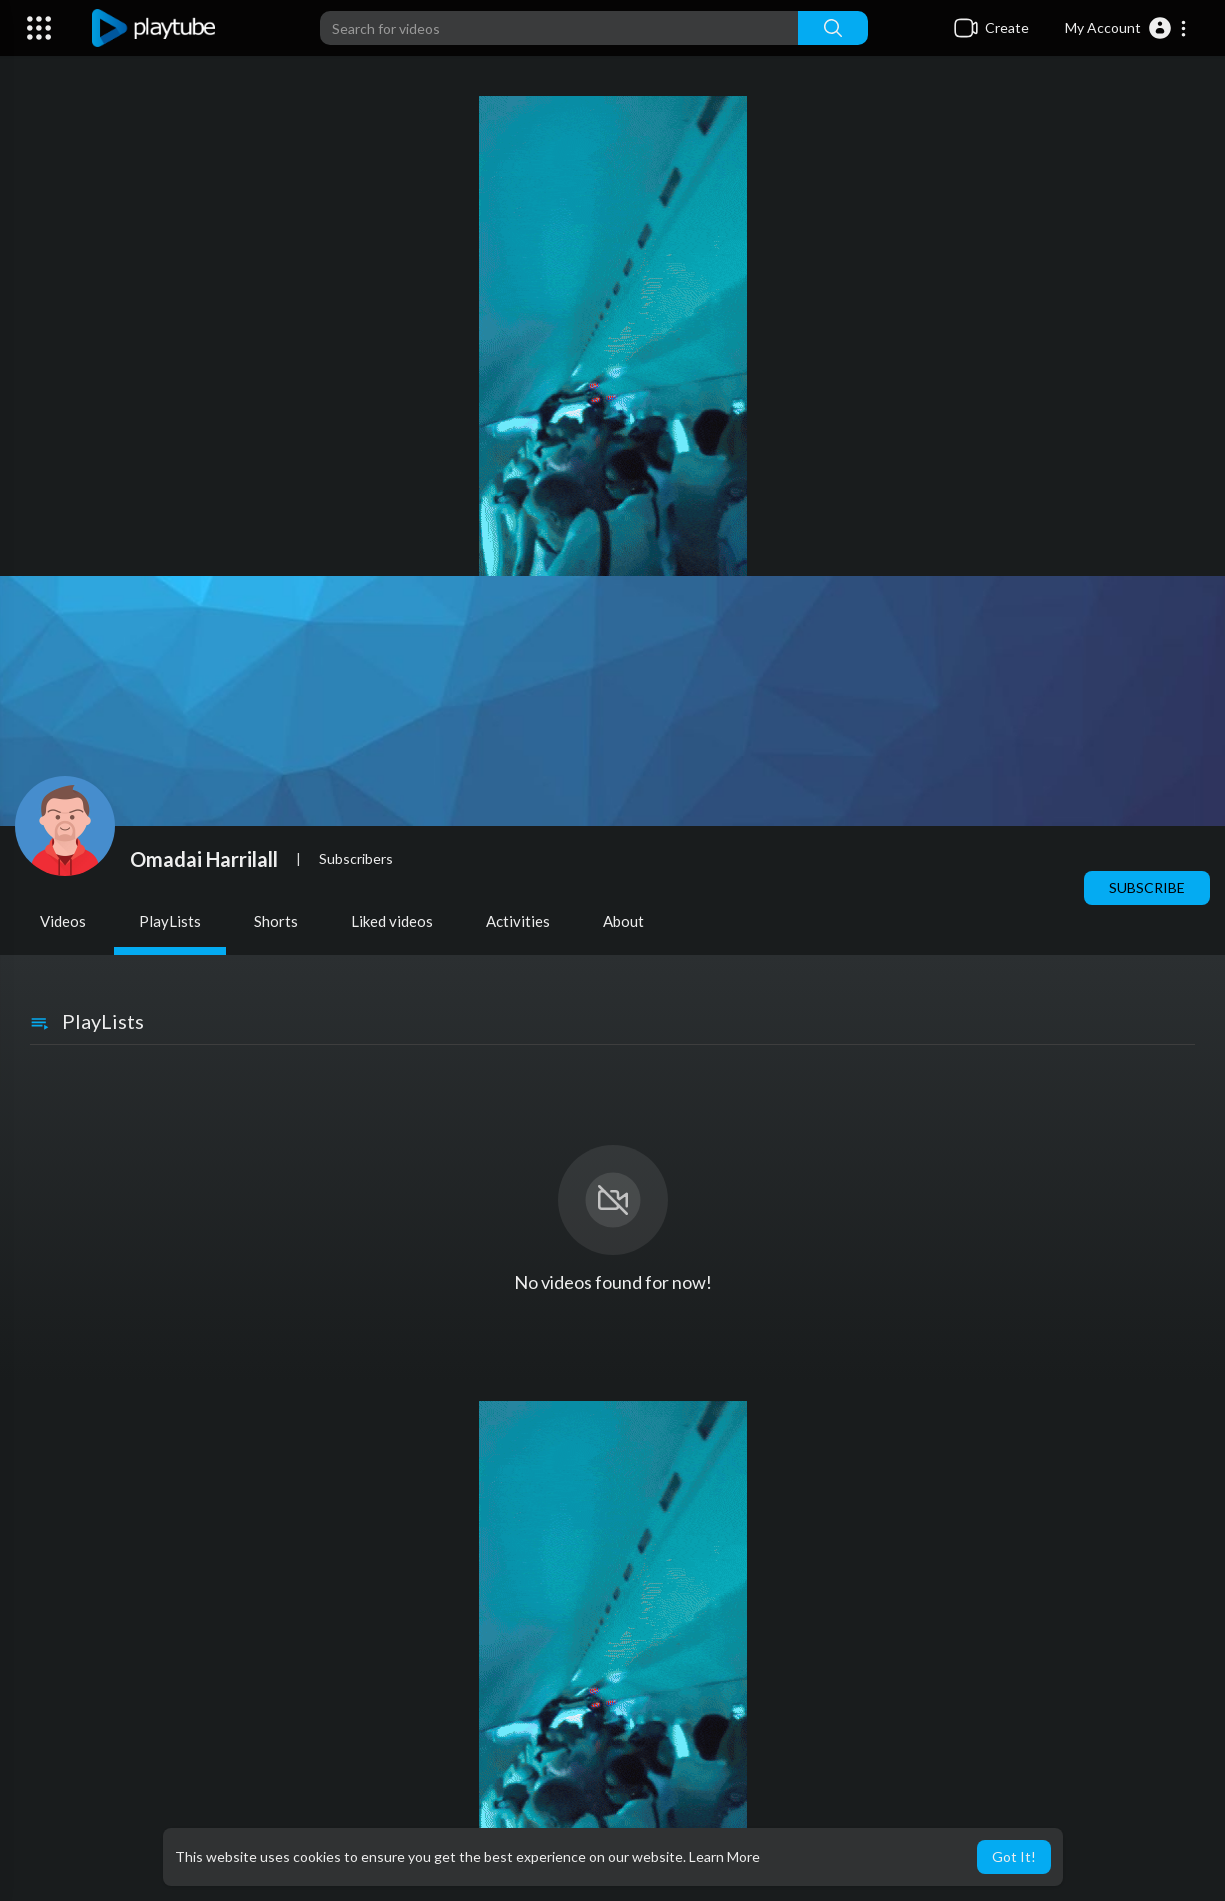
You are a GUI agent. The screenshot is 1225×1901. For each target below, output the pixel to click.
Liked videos (392, 921)
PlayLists (170, 921)
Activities (518, 921)
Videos (63, 921)
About (623, 921)
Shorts (276, 921)
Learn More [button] (724, 1856)
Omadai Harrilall (204, 859)
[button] (1126, 28)
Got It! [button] (1014, 1856)
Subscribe (1147, 887)
